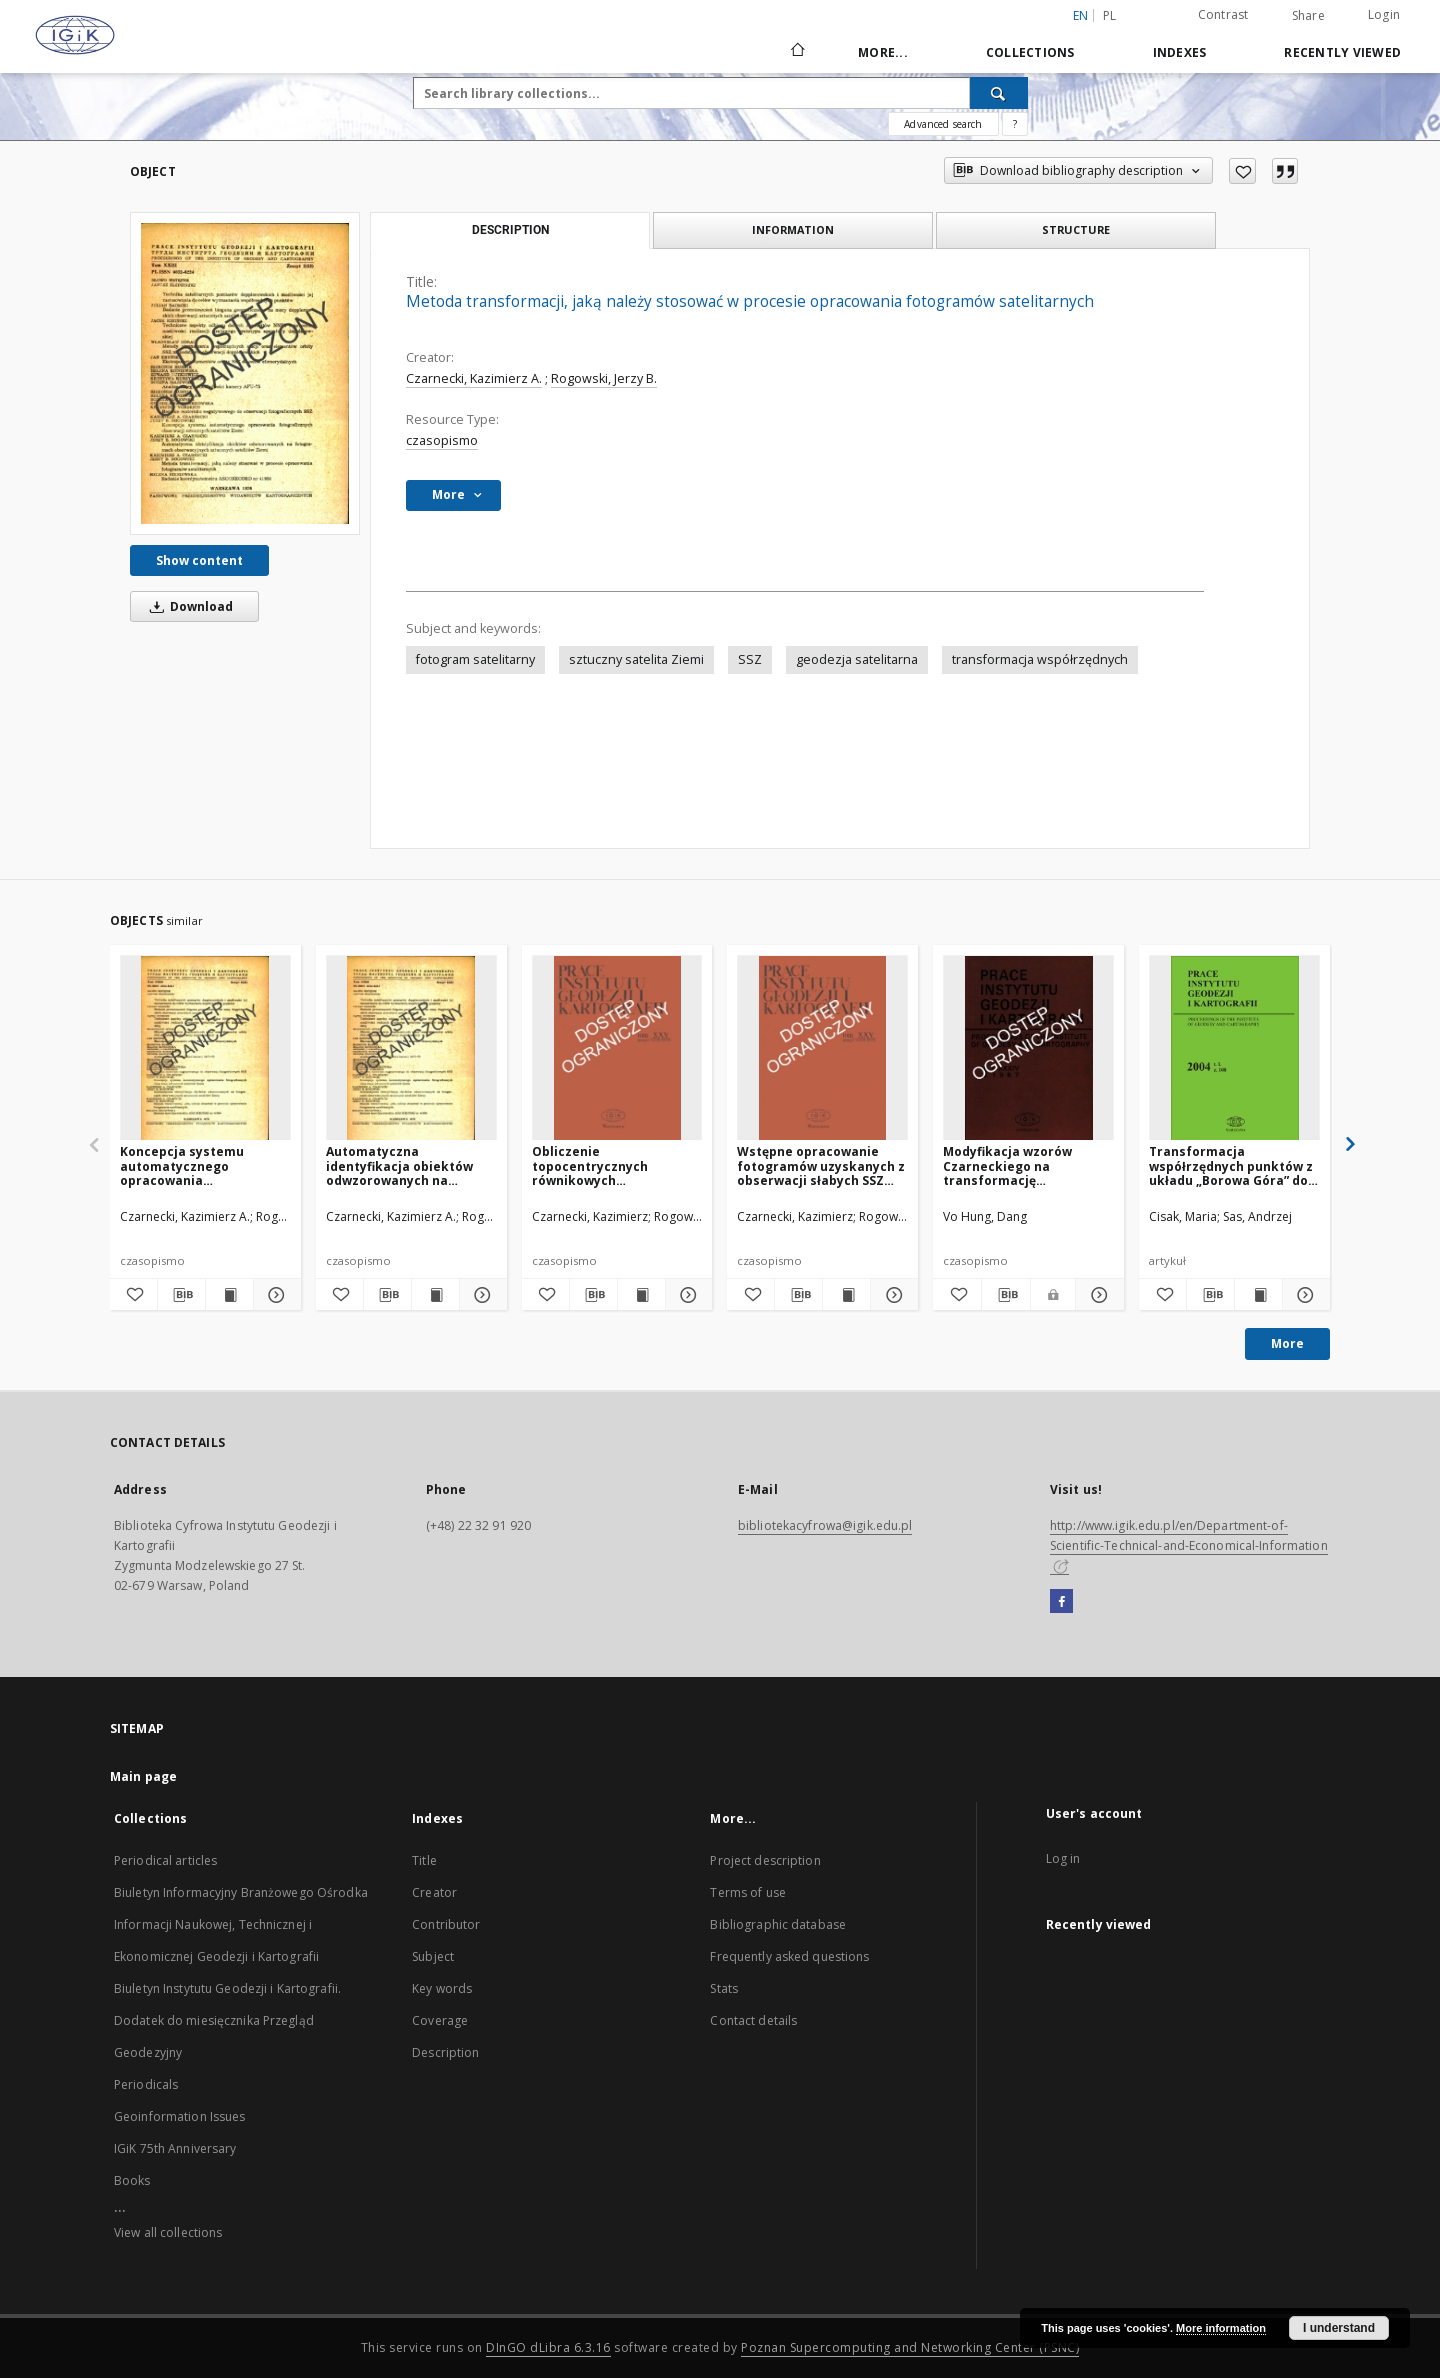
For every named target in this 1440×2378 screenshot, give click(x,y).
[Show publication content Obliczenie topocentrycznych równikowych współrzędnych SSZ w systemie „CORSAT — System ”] (641, 1295)
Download (188, 606)
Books (132, 2180)
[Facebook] (1061, 1602)
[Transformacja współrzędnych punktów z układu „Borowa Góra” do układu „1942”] (1234, 1048)
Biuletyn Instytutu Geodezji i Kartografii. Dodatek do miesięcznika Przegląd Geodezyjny (227, 2020)
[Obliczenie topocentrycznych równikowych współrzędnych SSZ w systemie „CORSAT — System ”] (617, 1048)
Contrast (1223, 14)
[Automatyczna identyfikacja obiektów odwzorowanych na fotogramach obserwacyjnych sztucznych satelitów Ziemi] (411, 1048)
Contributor (446, 1924)
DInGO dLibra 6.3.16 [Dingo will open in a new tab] (548, 2347)
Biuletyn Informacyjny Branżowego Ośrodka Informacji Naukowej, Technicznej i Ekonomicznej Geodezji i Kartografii (241, 1924)
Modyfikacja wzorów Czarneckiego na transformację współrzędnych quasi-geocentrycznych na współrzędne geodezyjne (1022, 1165)
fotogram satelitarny (475, 659)
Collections (1030, 52)
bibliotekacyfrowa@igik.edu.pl (825, 1525)
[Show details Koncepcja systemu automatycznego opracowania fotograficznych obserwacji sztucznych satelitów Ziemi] (274, 1295)
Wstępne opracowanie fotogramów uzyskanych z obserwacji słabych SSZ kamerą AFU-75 (821, 1165)
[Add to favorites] (1242, 171)
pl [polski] (1110, 15)
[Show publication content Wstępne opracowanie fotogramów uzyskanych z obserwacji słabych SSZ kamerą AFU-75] (846, 1295)
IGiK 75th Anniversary (175, 2148)
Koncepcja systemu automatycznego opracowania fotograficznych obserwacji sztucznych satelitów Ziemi (192, 1165)
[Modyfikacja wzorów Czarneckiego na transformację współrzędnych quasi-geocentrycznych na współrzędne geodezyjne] (1028, 1048)
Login (1384, 14)
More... (883, 52)
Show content (199, 560)
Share (1308, 16)
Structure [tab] (1076, 229)
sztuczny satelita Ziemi (636, 659)
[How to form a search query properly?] (1015, 124)
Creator (434, 1892)
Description (445, 2052)
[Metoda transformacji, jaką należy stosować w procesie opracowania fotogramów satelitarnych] (245, 373)
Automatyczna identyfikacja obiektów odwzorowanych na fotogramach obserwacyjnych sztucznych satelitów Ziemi (399, 1165)
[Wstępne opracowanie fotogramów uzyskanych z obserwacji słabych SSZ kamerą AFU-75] (822, 1048)
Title (424, 1860)
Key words (442, 1988)
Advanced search (943, 124)
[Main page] (796, 52)
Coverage (440, 2020)
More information (1221, 2328)
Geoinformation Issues (180, 2116)
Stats (724, 1988)
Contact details (753, 2020)
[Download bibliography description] (181, 1295)
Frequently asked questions (789, 1956)
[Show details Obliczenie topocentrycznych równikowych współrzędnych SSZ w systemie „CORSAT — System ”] (686, 1295)
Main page (143, 1776)
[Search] (999, 93)
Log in (1063, 1858)
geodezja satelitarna (857, 659)
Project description (765, 1860)
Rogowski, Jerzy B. (604, 378)
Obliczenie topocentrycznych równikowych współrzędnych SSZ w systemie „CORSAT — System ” (598, 1165)
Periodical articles (165, 1860)
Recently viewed (1342, 52)
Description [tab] (510, 230)
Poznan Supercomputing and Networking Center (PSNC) (910, 2347)
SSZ (750, 659)
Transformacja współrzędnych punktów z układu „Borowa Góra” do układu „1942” (1231, 1165)
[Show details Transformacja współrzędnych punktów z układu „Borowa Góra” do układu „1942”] (1303, 1295)
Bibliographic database (778, 1924)
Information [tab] (793, 229)
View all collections (168, 2232)
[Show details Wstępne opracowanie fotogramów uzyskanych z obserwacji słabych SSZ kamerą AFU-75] (891, 1295)
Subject (433, 1956)
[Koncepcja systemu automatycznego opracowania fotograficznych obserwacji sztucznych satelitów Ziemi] (205, 1048)
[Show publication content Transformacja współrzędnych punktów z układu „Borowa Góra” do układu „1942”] (1258, 1295)
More (1287, 1343)
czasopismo (442, 440)
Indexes (1180, 52)
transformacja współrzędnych (1040, 659)
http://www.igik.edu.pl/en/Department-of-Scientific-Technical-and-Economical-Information (1189, 1545)
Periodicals (146, 2084)
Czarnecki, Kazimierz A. (474, 378)
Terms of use (747, 1892)
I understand (1339, 2328)
